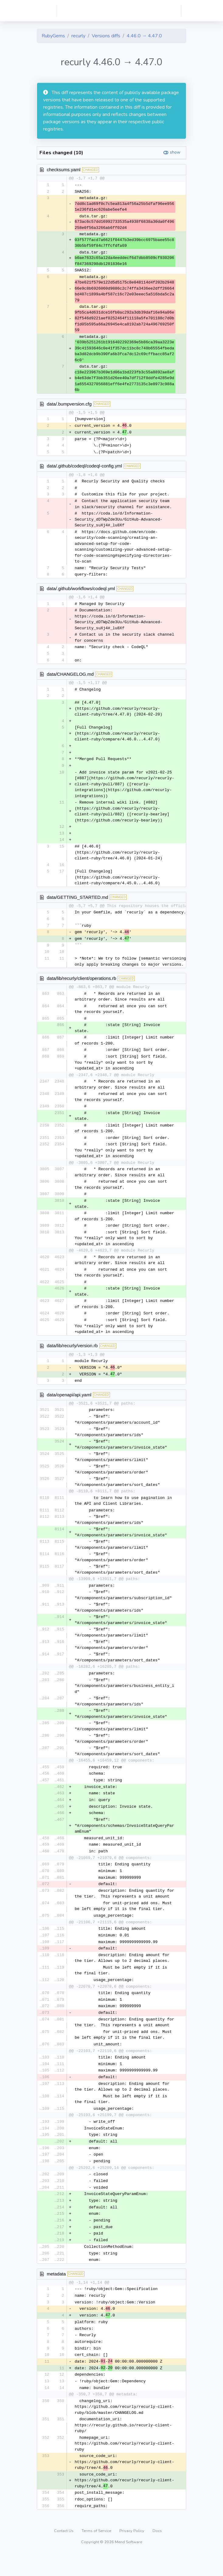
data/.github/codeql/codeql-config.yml (84, 467)
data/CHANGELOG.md (70, 677)
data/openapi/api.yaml (69, 1403)
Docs (157, 2553)
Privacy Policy (132, 2553)
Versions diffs (106, 35)
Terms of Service (97, 2553)
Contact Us (64, 2553)
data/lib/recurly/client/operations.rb (81, 984)
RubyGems (53, 35)
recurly (78, 35)
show (175, 152)
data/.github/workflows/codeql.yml (81, 590)
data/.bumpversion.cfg (69, 404)
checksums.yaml (64, 169)
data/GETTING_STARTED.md (77, 902)
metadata (56, 2292)
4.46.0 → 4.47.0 (144, 35)
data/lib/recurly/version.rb (72, 1353)
